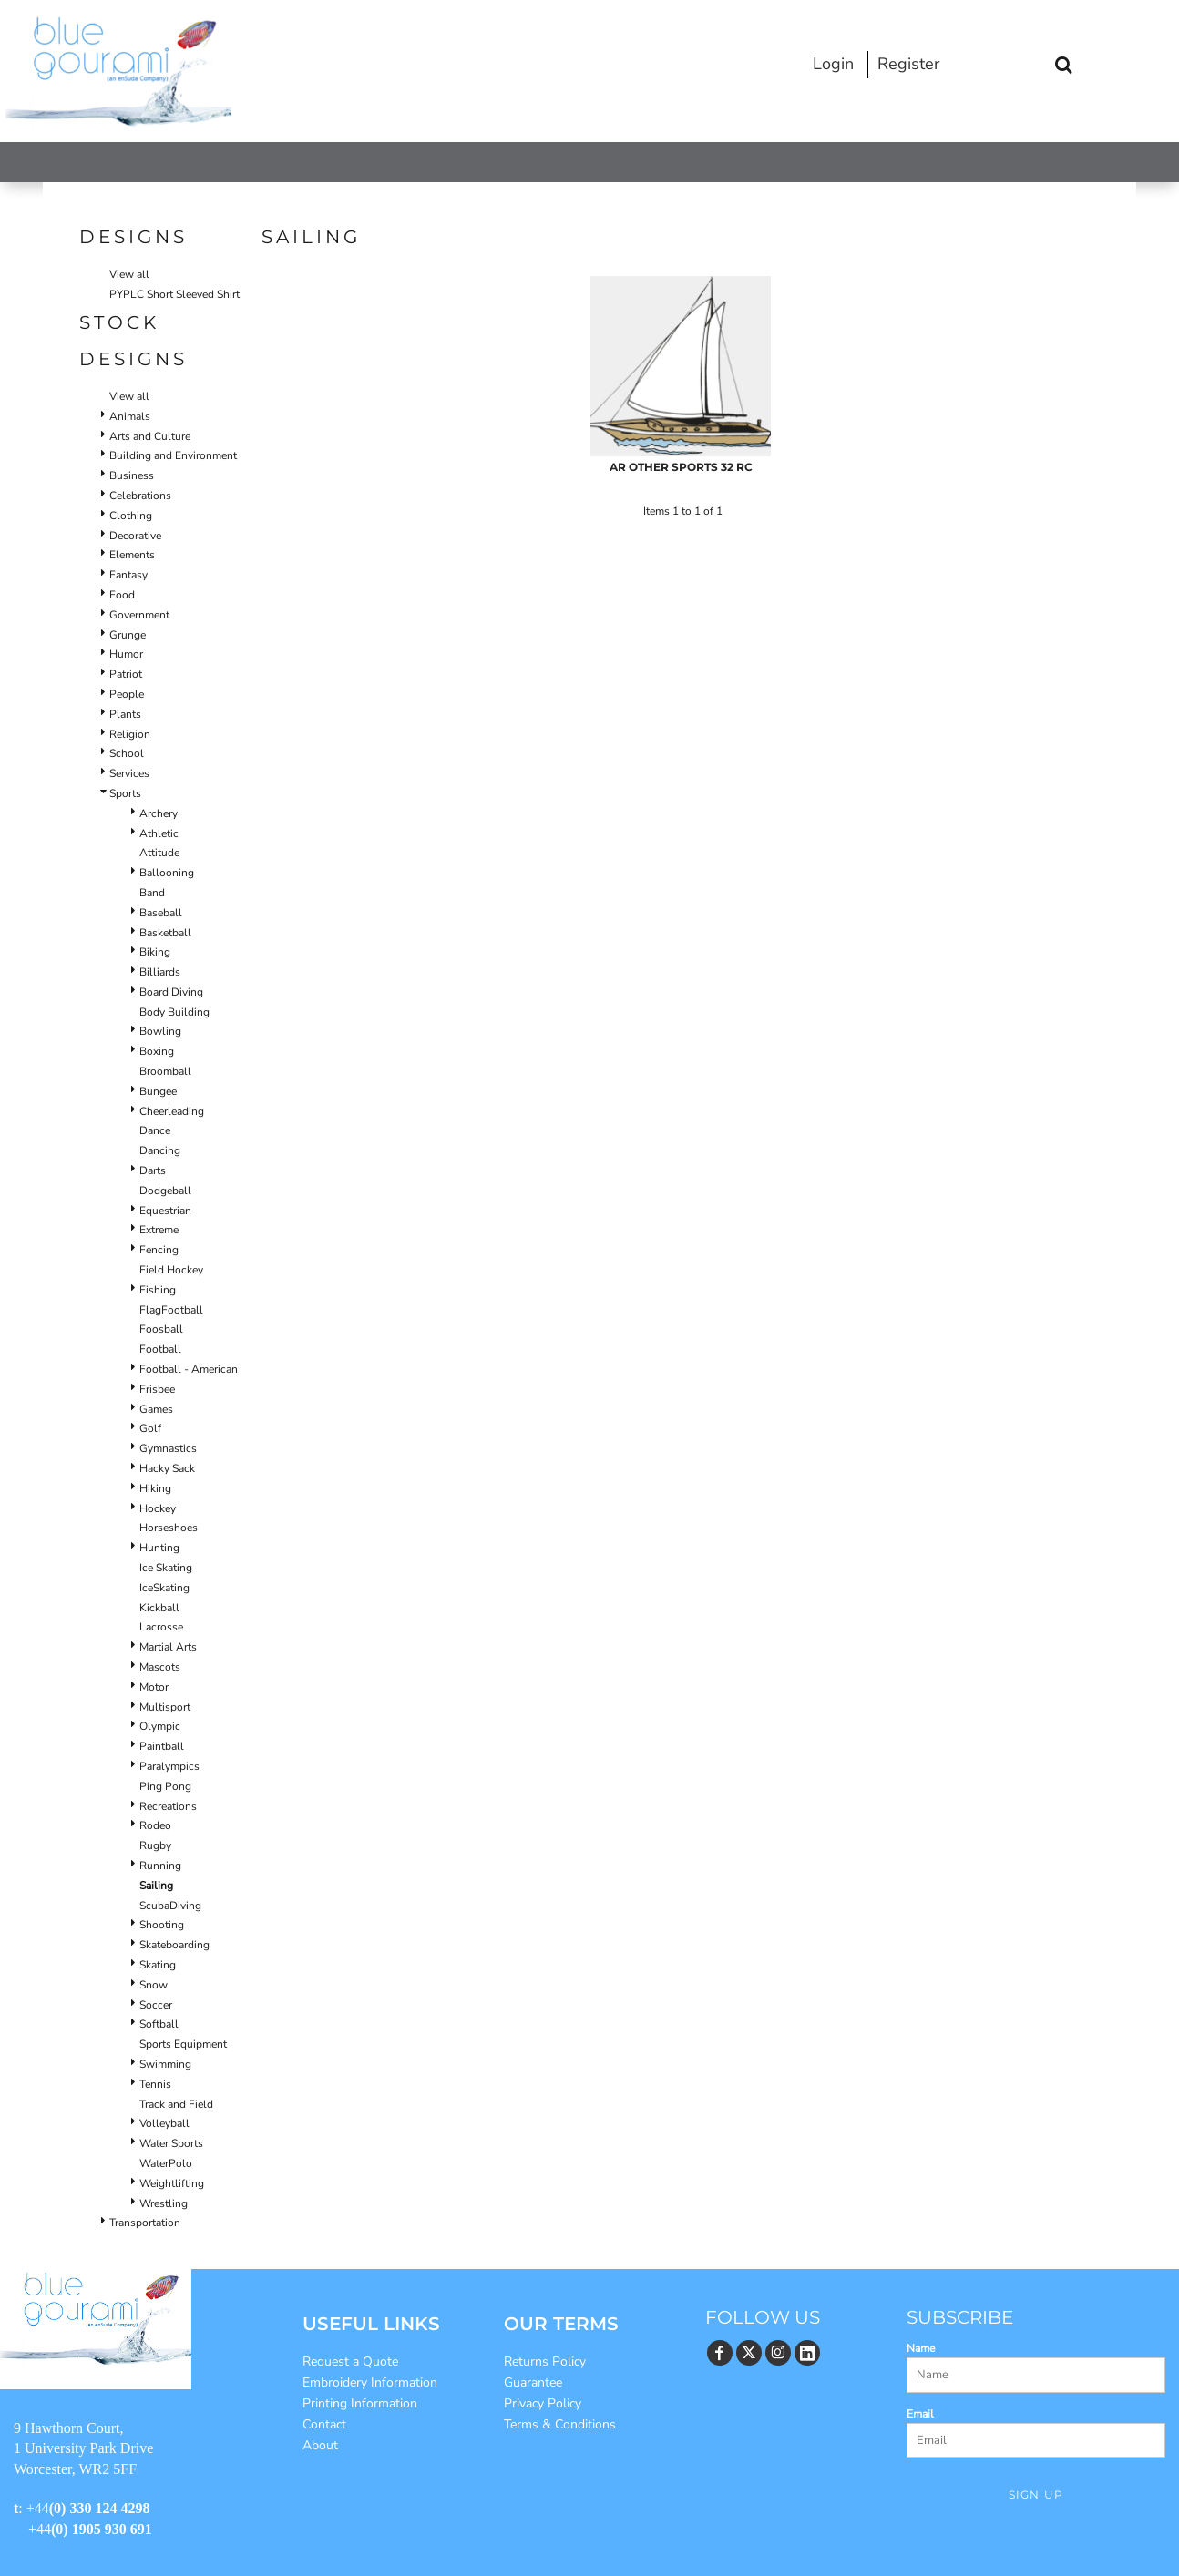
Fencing (159, 1249)
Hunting (159, 1547)
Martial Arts (168, 1647)
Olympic (159, 1726)
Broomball (165, 1071)
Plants (125, 714)
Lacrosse (161, 1627)
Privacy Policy (542, 2403)
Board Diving (171, 992)
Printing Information (359, 2403)
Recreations (168, 1806)
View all (129, 274)
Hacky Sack (167, 1468)
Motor (154, 1687)
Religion (129, 734)
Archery (158, 813)
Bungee (158, 1091)
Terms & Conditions (560, 2424)
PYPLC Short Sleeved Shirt (174, 294)
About (320, 2445)
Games (156, 1409)
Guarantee (533, 2382)
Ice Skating (165, 1567)
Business (131, 475)
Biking (154, 952)
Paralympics (169, 1766)
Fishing (157, 1290)
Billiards (159, 972)
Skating (157, 1965)
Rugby (155, 1845)
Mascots (159, 1667)
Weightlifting (171, 2183)
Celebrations (140, 495)
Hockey (157, 1508)
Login (833, 64)
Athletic (159, 833)
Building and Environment (173, 455)
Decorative (135, 535)
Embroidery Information (369, 2382)
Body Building (174, 1012)
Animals (129, 416)
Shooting (161, 1924)
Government (139, 615)
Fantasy (128, 574)
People (126, 694)
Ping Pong (165, 1786)
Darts (152, 1170)
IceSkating (164, 1587)
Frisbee (157, 1389)
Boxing (156, 1051)
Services (129, 773)
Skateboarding (174, 1944)
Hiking (155, 1488)
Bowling (160, 1031)
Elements (132, 554)
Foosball (161, 1329)
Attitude (159, 852)
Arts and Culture (149, 436)
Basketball (165, 932)
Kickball (159, 1607)
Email (920, 2414)
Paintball (161, 1746)
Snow (153, 1985)
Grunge (127, 635)
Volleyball (164, 2123)
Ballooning (166, 872)
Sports (125, 793)
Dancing (159, 1150)
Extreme (159, 1229)
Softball (159, 2024)
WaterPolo (165, 2163)
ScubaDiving (170, 1905)
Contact (324, 2424)
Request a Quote (350, 2361)
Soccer (155, 2005)
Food (122, 595)
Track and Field (176, 2104)
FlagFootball (171, 1310)
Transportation (144, 2222)
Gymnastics (168, 1448)
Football (160, 1349)
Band (152, 892)
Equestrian (165, 1210)
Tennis (155, 2084)
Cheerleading (171, 1111)
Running (160, 1865)
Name (921, 2348)
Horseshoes (168, 1527)
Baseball (160, 912)
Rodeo (155, 1825)
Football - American (188, 1369)
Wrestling (163, 2203)
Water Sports (171, 2143)
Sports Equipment (183, 2044)
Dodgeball (165, 1190)
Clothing (130, 515)
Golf (150, 1428)
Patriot (125, 674)
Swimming (165, 2064)
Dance (154, 1130)
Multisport (164, 1707)
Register (908, 64)
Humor (126, 654)
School (126, 753)
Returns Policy (545, 2361)
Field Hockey (171, 1269)
